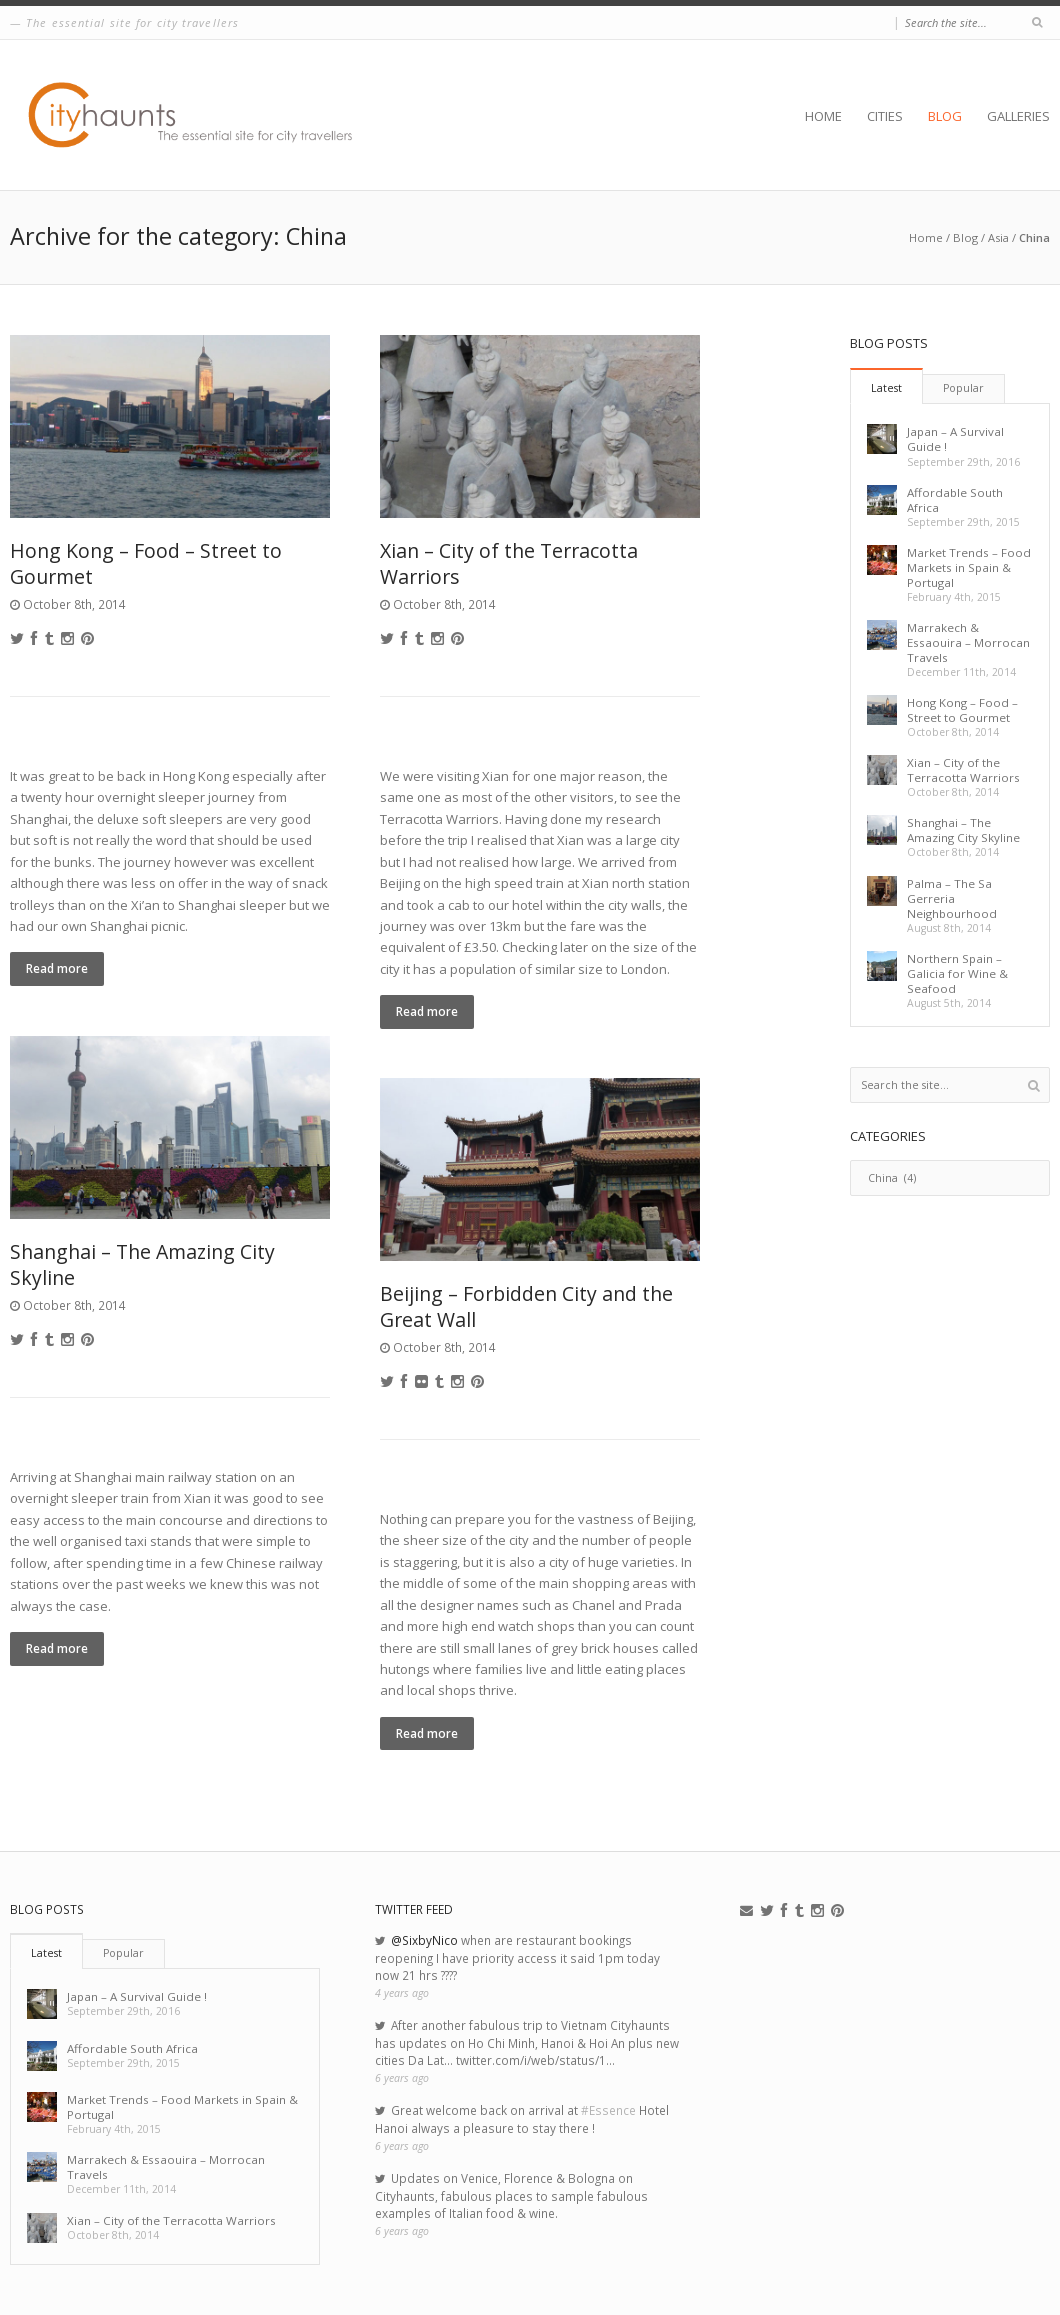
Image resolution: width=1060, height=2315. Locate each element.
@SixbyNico (424, 1940)
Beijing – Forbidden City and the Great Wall (526, 1306)
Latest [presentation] (886, 388)
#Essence (608, 2110)
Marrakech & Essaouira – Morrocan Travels (968, 642)
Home (823, 116)
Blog (945, 116)
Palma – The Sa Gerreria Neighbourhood (952, 898)
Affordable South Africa (132, 2048)
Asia (998, 237)
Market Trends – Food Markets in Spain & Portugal (969, 567)
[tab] (886, 386)
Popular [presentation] (963, 388)
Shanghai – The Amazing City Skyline (142, 1264)
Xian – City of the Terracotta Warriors (509, 563)
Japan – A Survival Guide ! (137, 1996)
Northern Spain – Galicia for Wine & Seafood (957, 973)
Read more (57, 968)
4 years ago (402, 1993)
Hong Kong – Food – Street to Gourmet (146, 563)
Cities (885, 116)
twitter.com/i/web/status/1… (535, 2060)
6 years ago (402, 2078)
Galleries (1018, 116)
